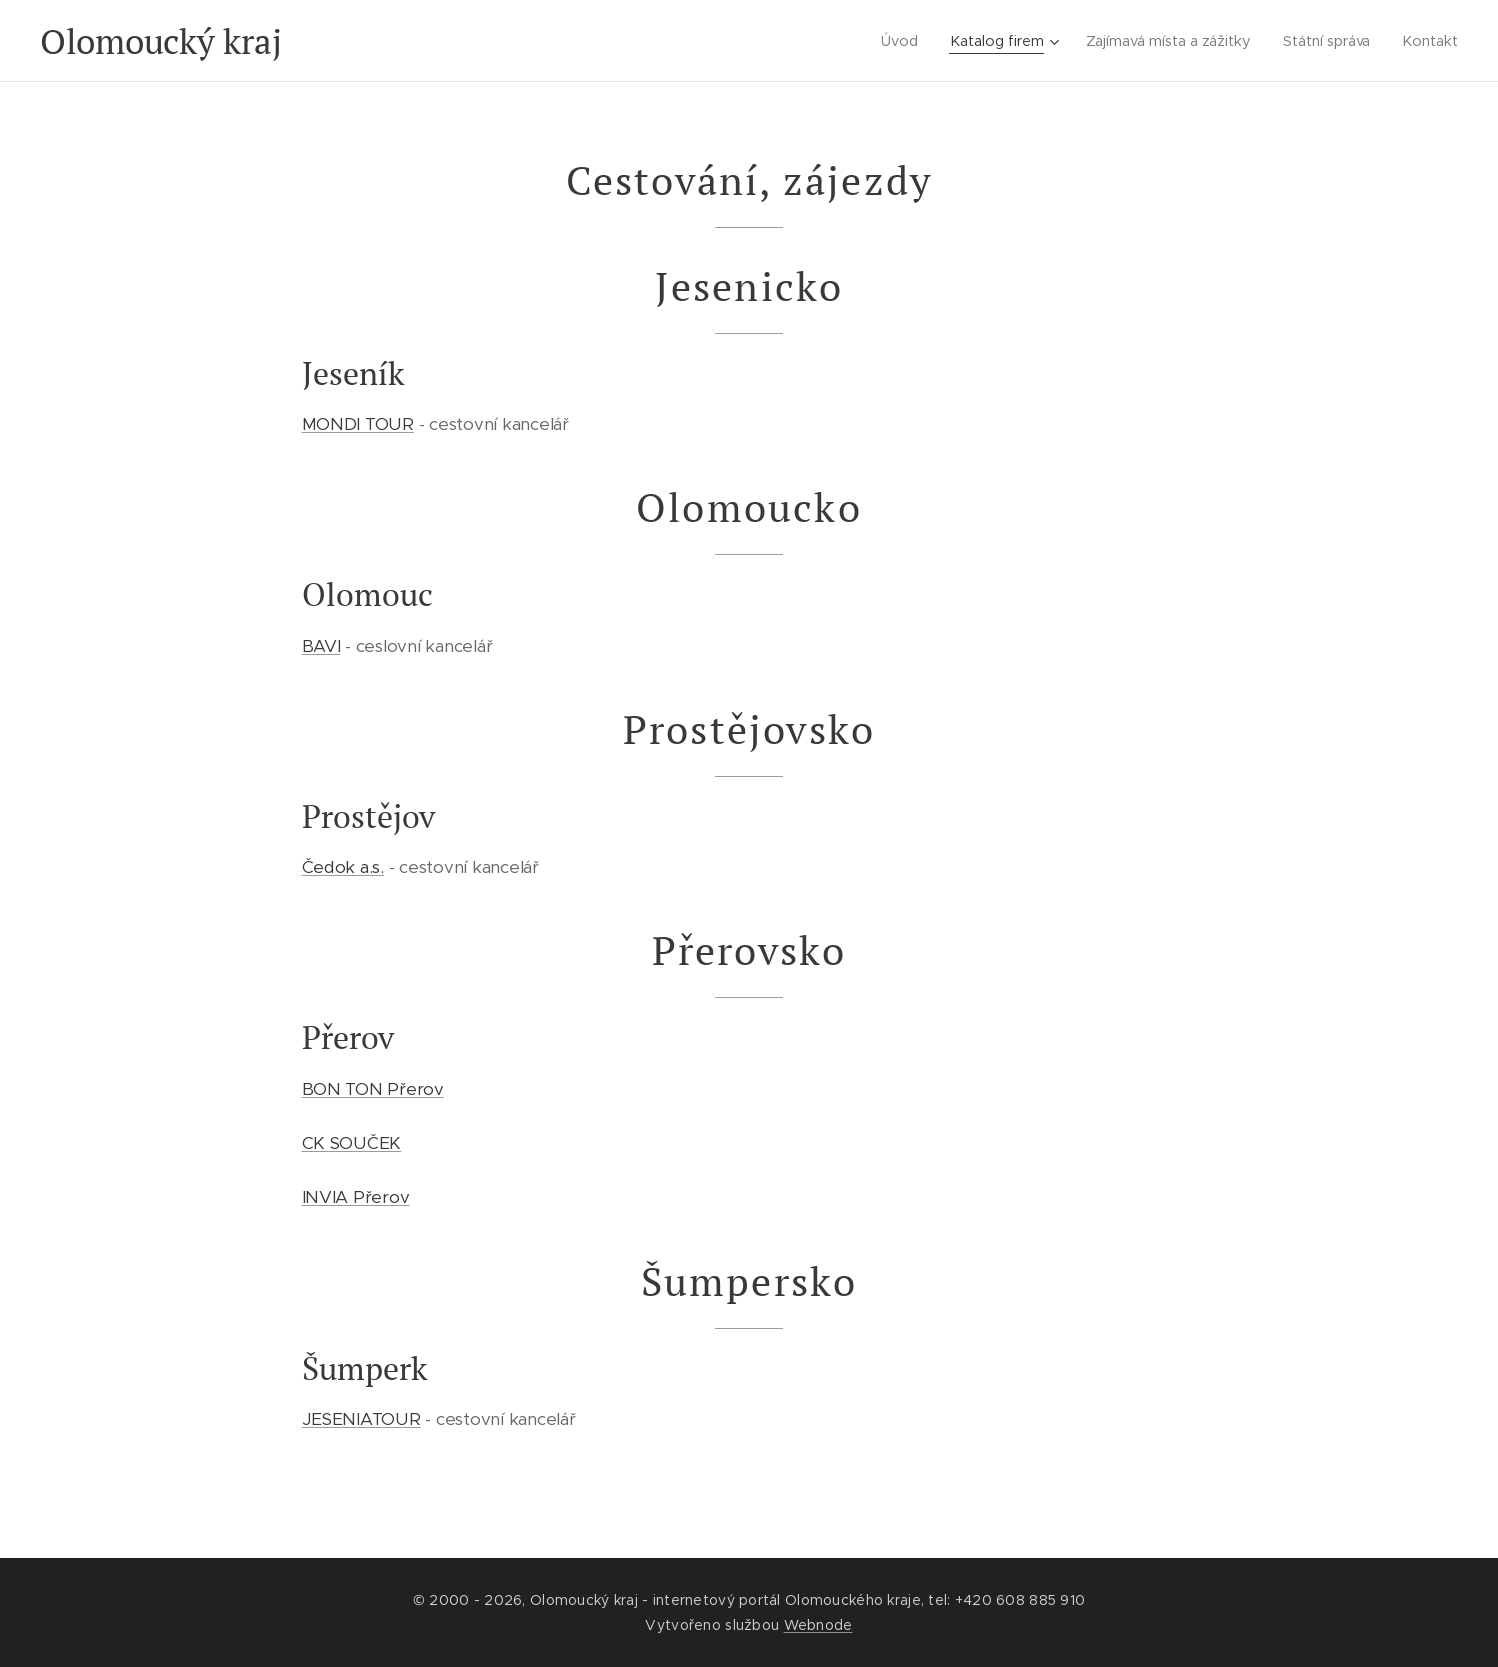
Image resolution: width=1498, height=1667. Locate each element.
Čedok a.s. (343, 867)
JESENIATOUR (361, 1419)
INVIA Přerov (356, 1197)
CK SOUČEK (352, 1143)
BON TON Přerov (373, 1089)
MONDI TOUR (358, 424)
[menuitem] (891, 41)
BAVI (321, 646)
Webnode (818, 1625)
